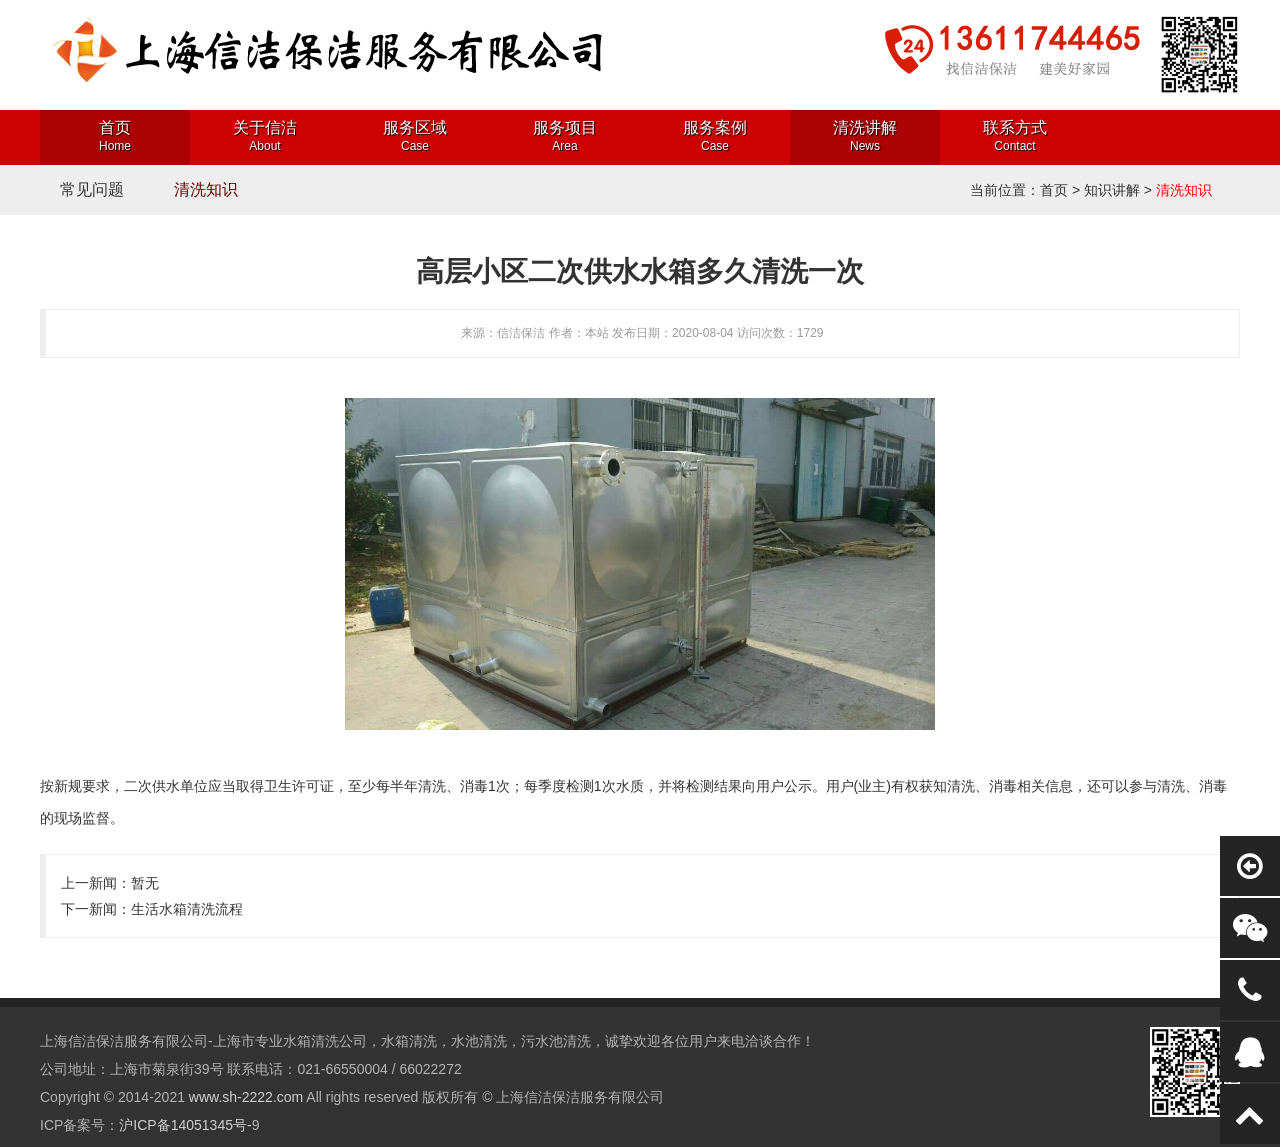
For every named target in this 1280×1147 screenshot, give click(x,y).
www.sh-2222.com (246, 1097)
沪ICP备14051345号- (185, 1125)
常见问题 (92, 189)
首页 (1054, 190)
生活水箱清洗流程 (187, 909)
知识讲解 (1112, 190)
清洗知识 (206, 189)
